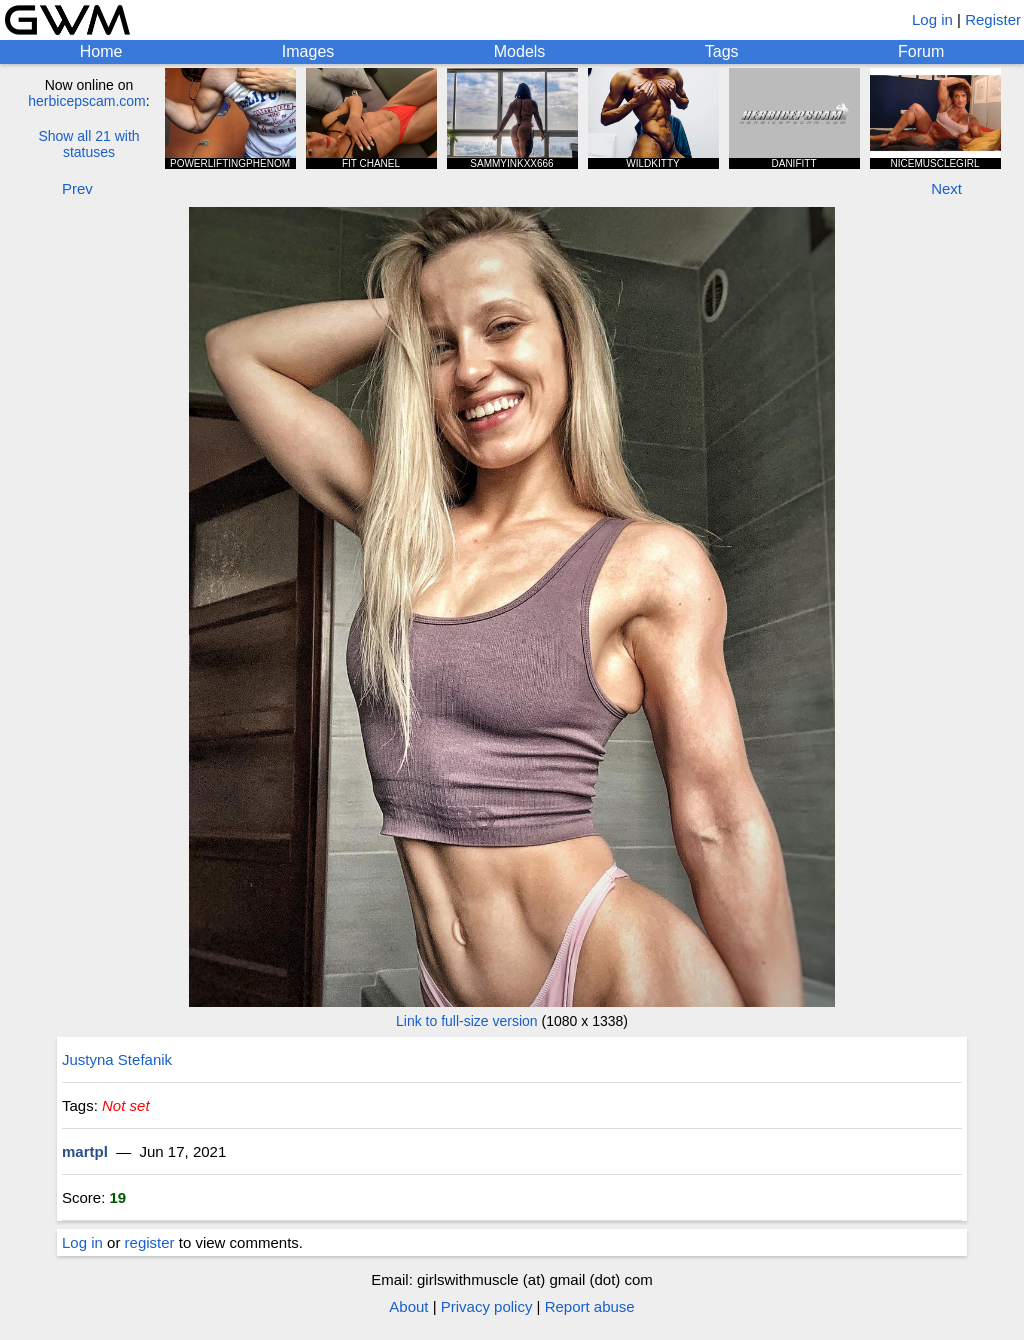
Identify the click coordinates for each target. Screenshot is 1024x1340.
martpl (85, 1151)
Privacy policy (487, 1306)
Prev (77, 188)
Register (993, 19)
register (150, 1242)
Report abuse (590, 1306)
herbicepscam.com (87, 101)
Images (308, 51)
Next (946, 188)
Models (520, 51)
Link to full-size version (467, 1021)
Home (101, 51)
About (408, 1306)
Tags (722, 51)
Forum (921, 51)
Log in (932, 19)
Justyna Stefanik (117, 1059)
